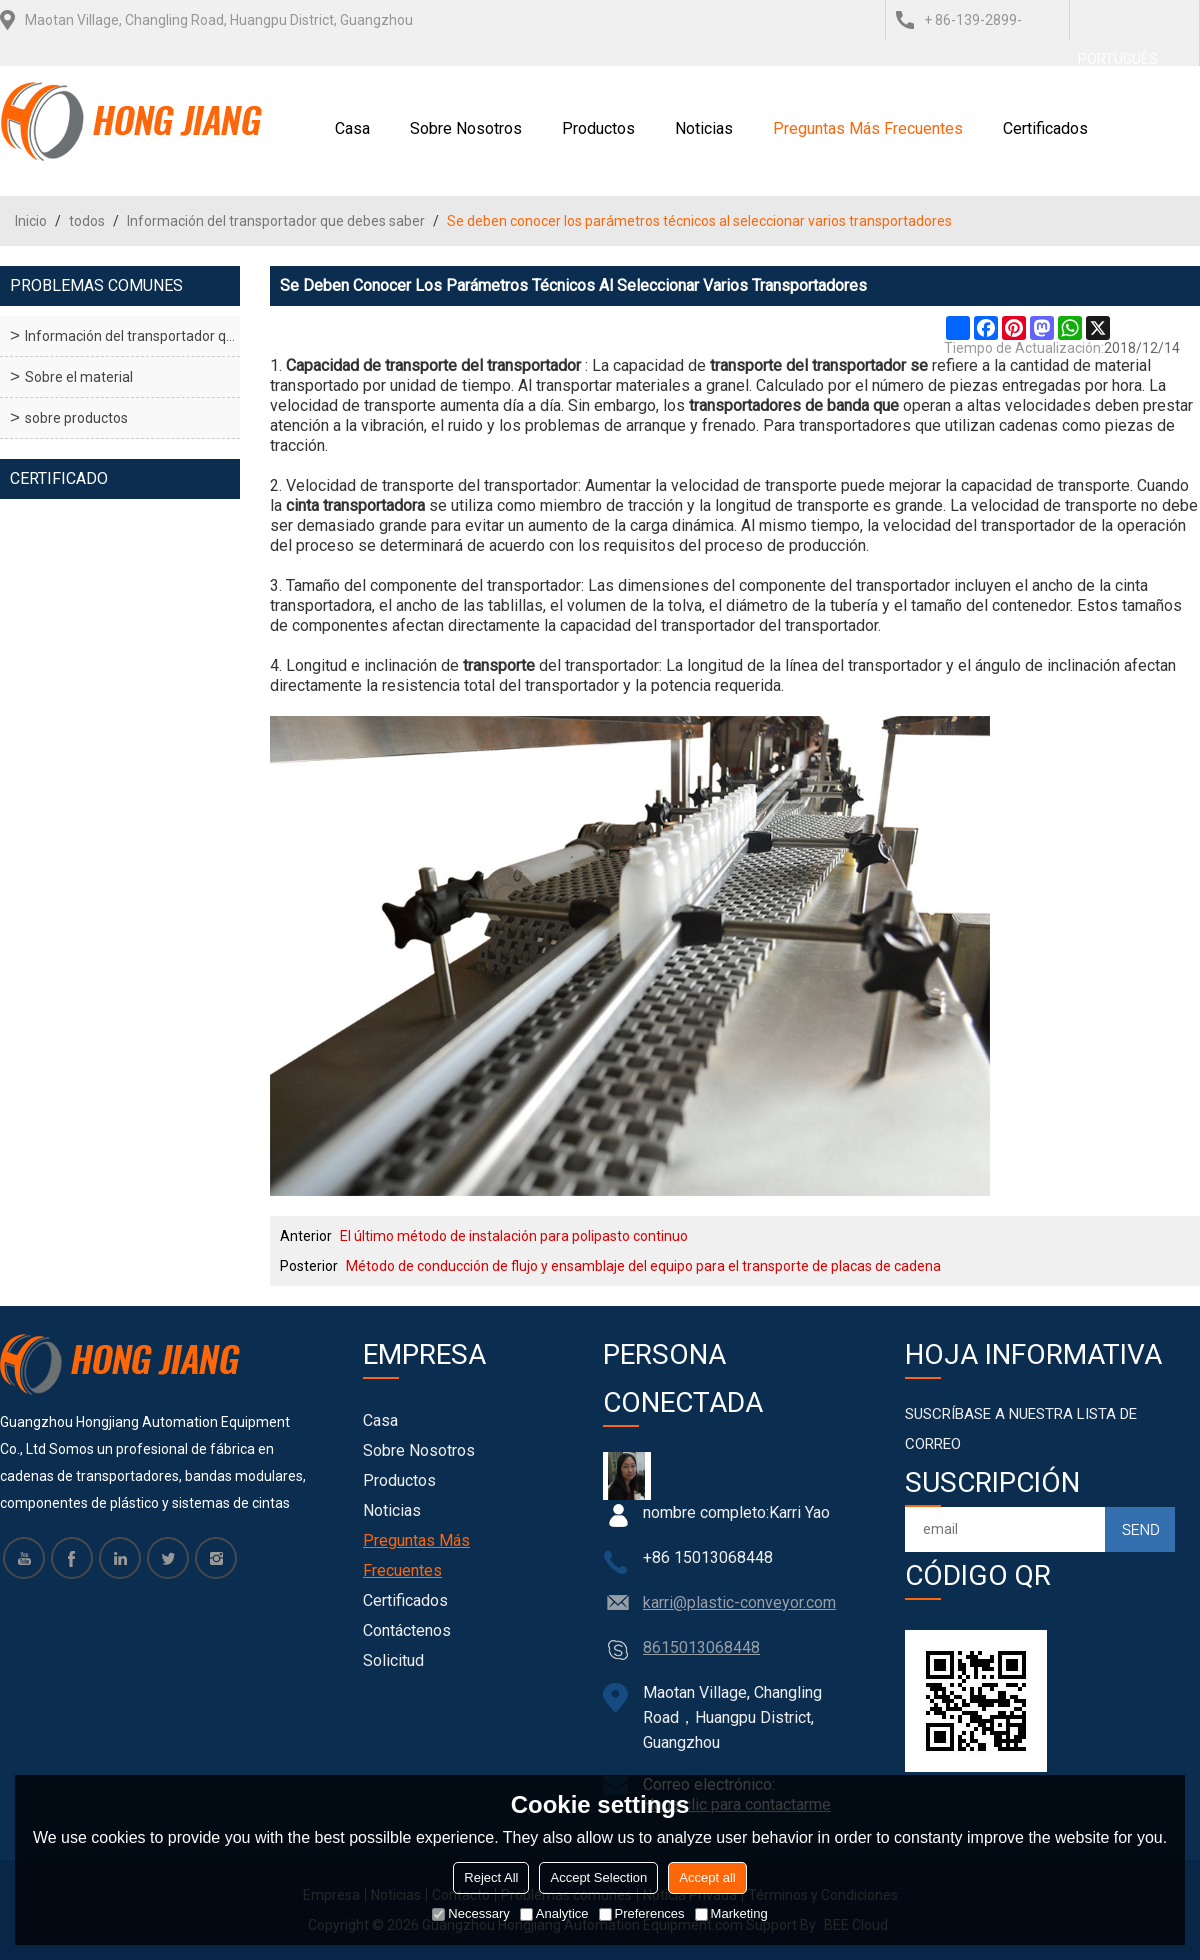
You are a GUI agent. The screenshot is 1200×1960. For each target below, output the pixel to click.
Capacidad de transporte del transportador (433, 365)
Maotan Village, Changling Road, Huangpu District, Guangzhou (219, 20)
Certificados (1045, 128)
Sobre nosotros (466, 128)
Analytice (554, 1913)
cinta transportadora (355, 505)
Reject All (491, 1877)
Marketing (731, 1913)
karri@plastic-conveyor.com (739, 1602)
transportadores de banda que (794, 405)
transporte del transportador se (819, 365)
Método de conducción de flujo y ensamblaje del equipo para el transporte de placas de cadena (643, 1266)
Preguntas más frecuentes (868, 128)
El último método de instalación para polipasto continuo (514, 1236)
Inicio (31, 221)
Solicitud (393, 1660)
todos (87, 221)
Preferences (642, 1913)
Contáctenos (407, 1630)
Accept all (707, 1877)
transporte (499, 665)
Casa (352, 128)
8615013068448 (701, 1647)
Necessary (470, 1913)
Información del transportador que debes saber (276, 221)
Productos (598, 128)
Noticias (704, 128)
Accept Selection (598, 1877)
